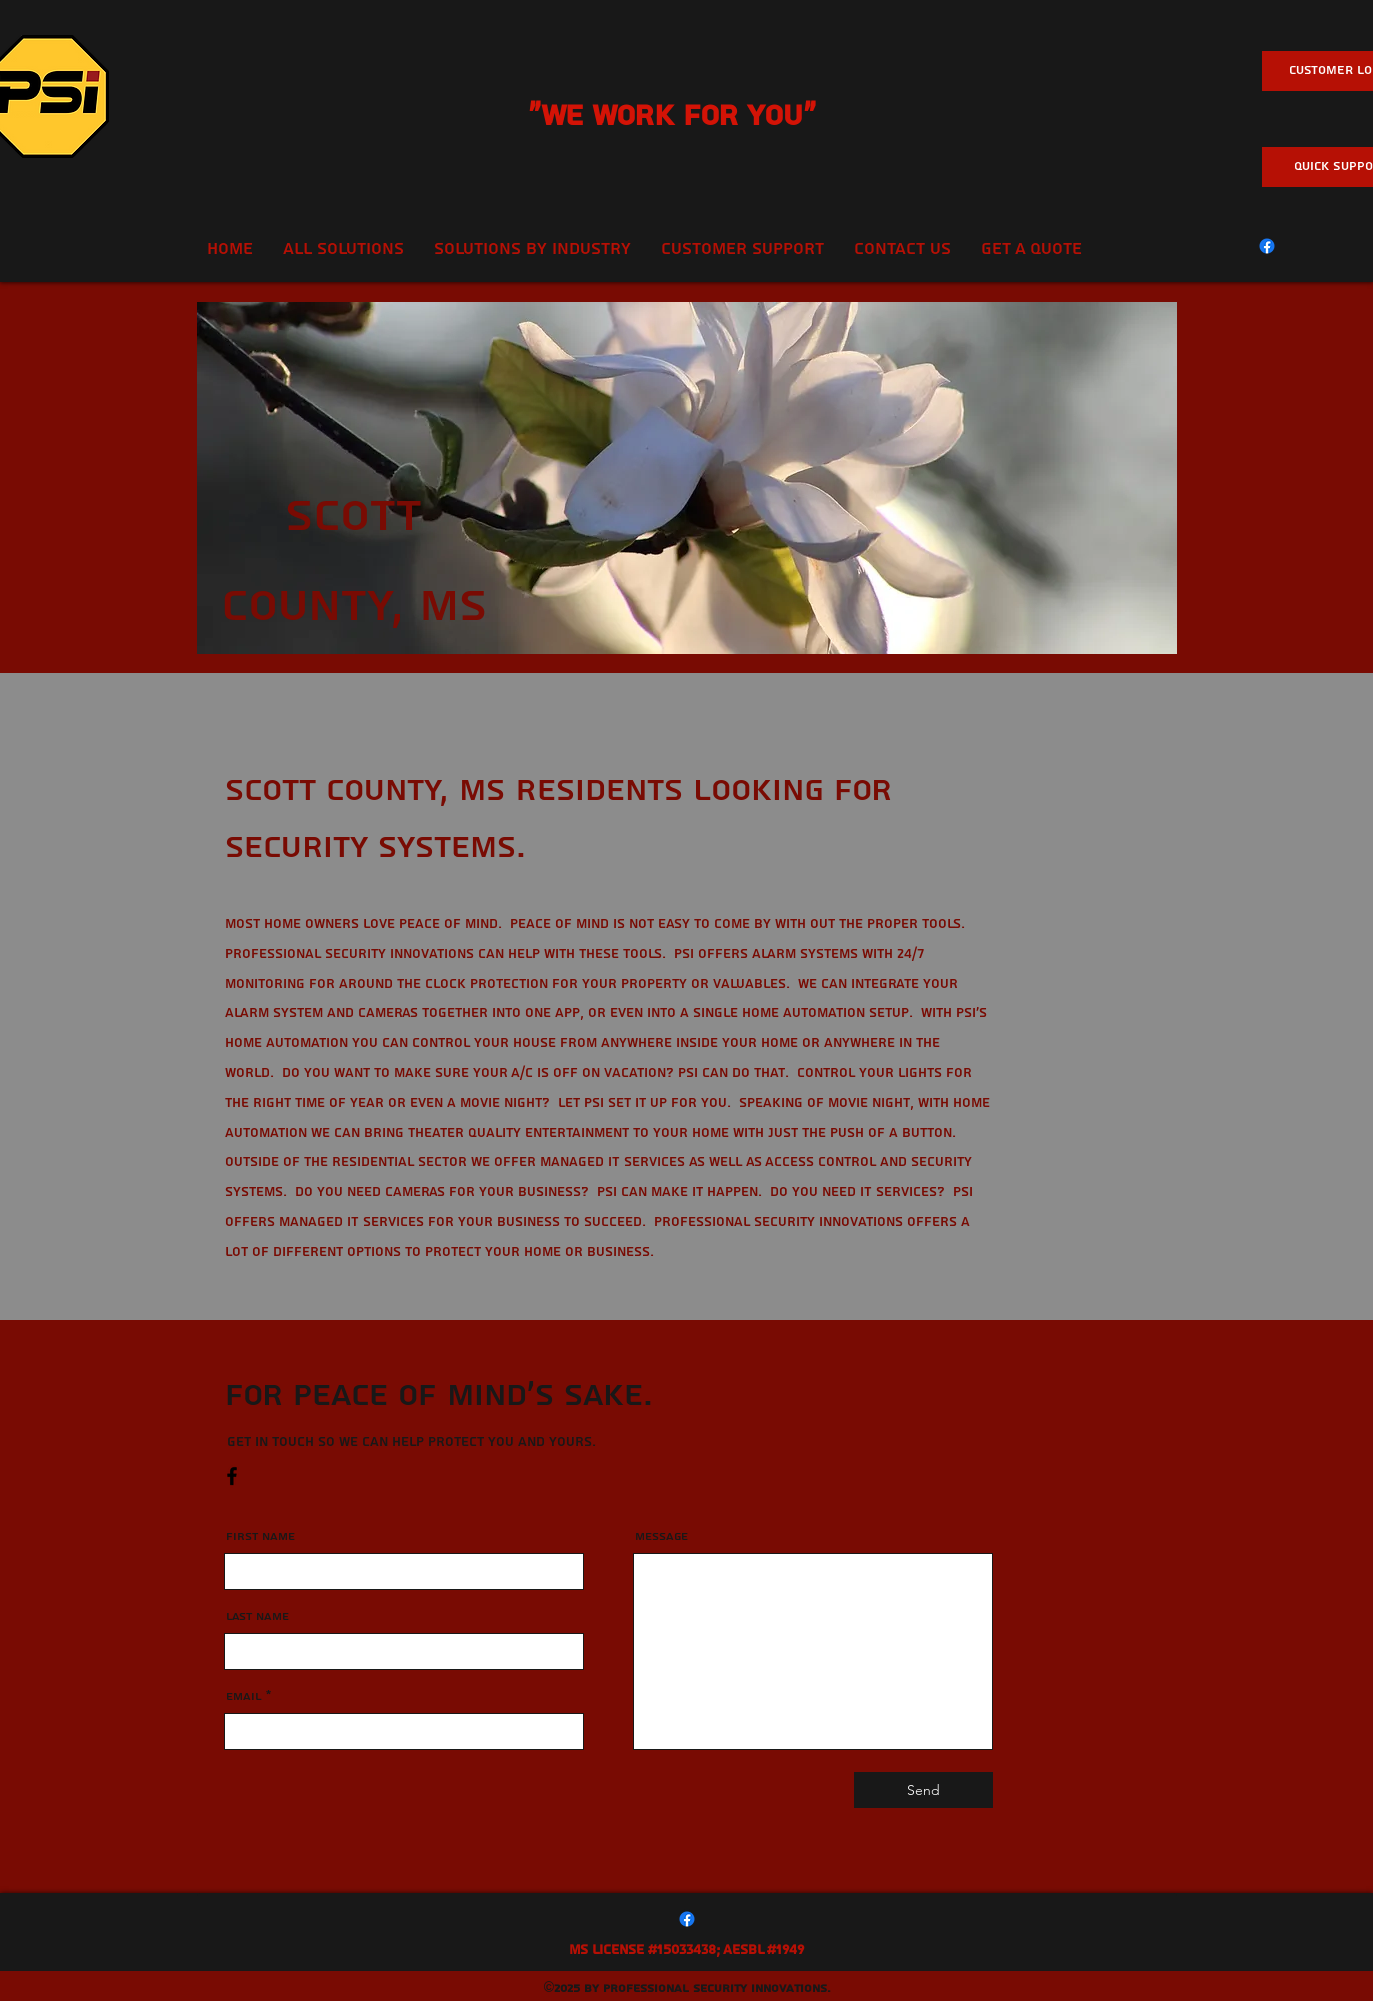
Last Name (257, 1617)
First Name (260, 1537)
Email (244, 1697)
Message (661, 1537)
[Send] (923, 1790)
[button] (742, 249)
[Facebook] (1267, 246)
